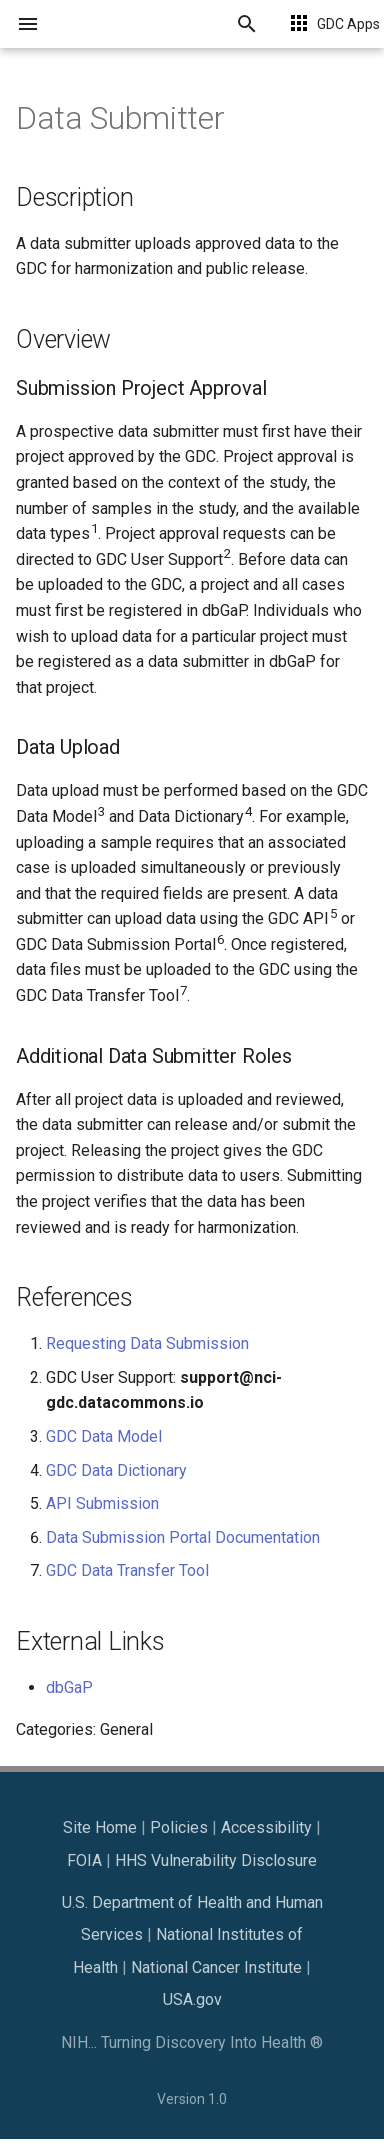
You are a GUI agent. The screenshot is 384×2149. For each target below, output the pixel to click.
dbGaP (69, 1687)
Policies (179, 1827)
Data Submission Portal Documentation (183, 1537)
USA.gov (192, 1999)
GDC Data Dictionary (116, 1470)
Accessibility (266, 1827)
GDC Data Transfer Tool (127, 1570)
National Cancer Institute (216, 1967)
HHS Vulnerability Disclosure (216, 1860)
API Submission (102, 1503)
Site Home (100, 1827)
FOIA (84, 1860)
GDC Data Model (104, 1436)
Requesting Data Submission (147, 1343)
